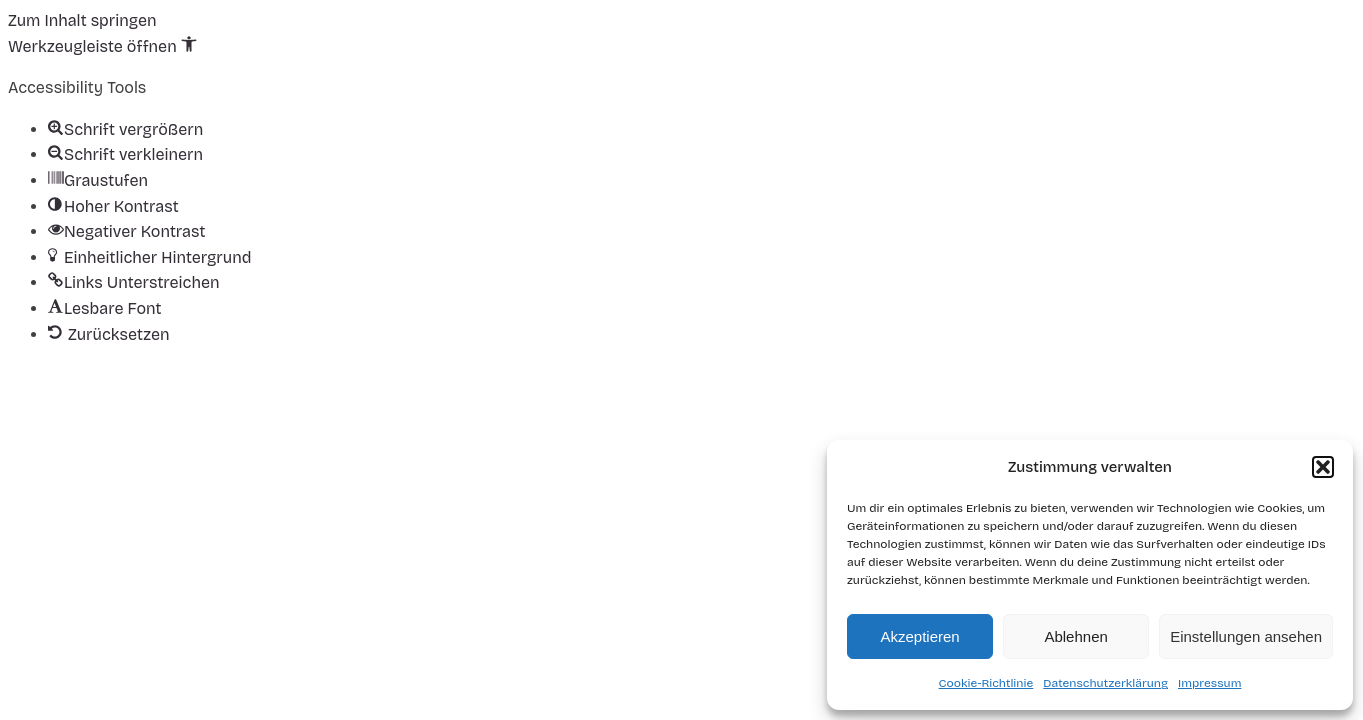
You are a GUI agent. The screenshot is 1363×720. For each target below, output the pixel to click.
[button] (1323, 467)
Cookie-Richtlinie (986, 683)
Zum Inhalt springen (82, 20)
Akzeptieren (919, 636)
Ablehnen (1075, 636)
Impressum (1209, 683)
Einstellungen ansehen (1246, 636)
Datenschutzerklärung (1105, 683)
